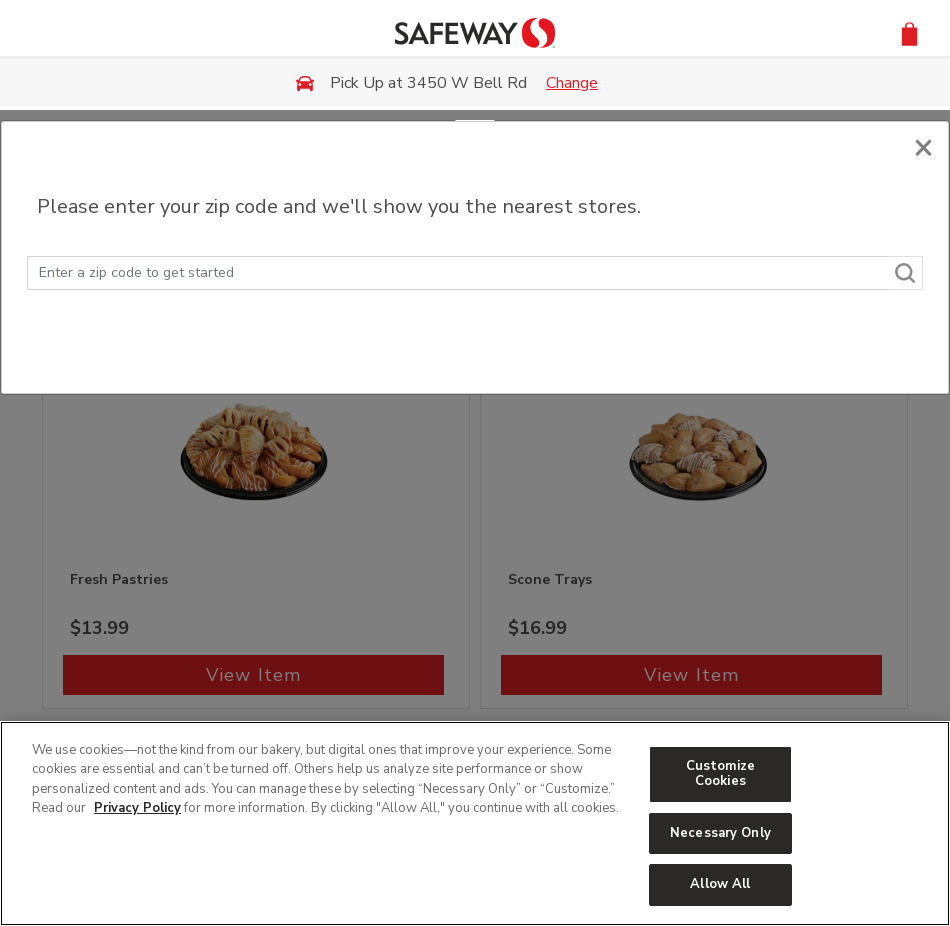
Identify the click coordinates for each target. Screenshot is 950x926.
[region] (475, 823)
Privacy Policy (137, 808)
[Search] (906, 273)
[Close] (923, 142)
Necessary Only (720, 833)
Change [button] (572, 83)
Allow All (720, 884)
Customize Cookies (720, 774)
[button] (909, 32)
